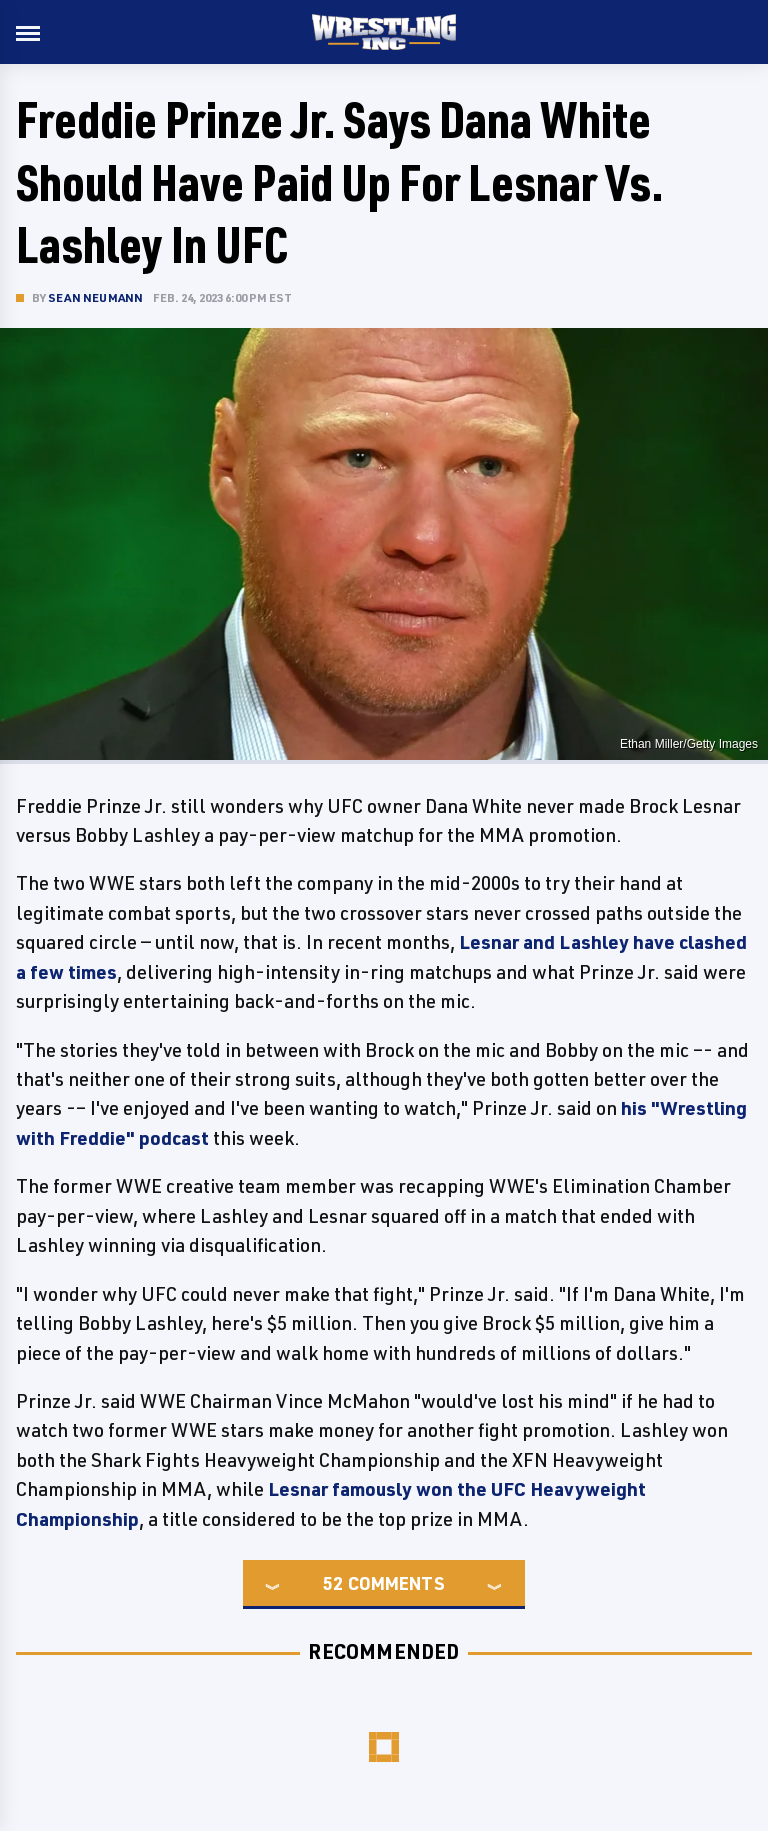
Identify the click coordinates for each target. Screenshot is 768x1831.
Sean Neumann (95, 297)
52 (333, 1583)
